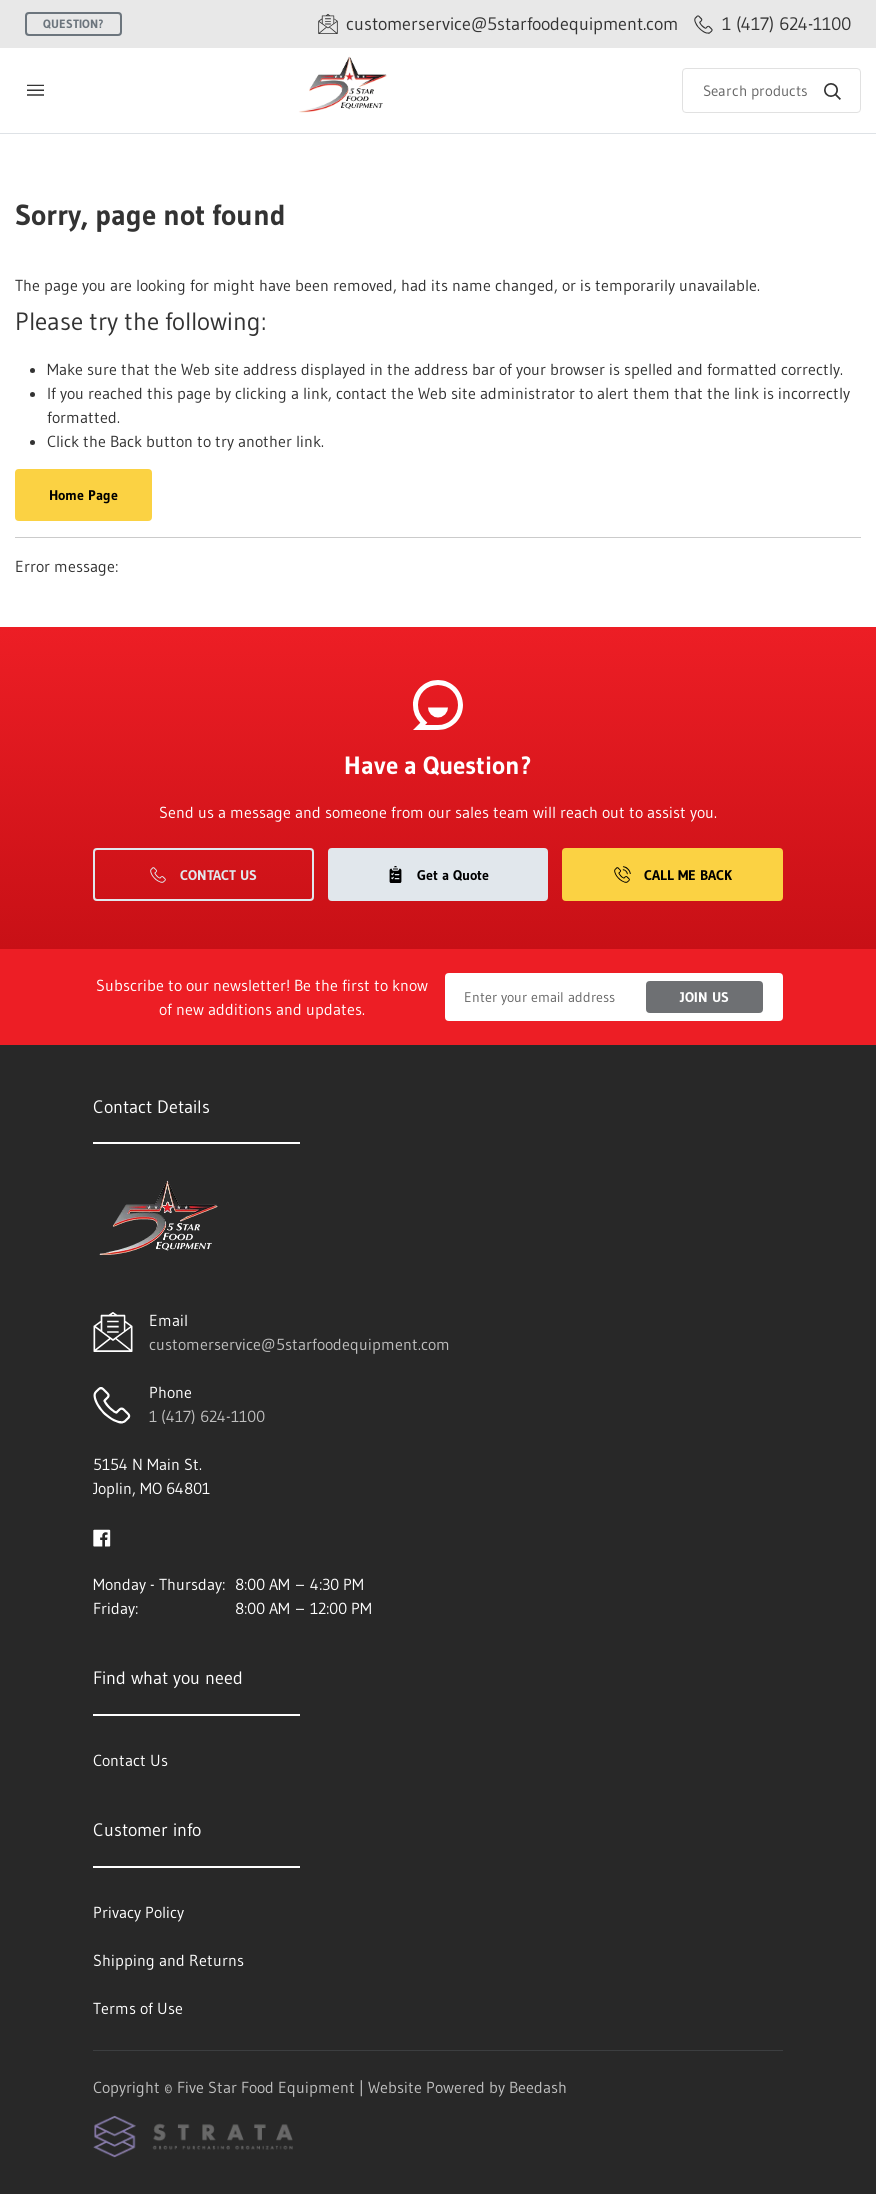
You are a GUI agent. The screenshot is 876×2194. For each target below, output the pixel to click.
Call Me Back (673, 875)
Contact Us (203, 875)
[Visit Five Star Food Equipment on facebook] (102, 1536)
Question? (73, 23)
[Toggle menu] (35, 90)
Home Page (83, 495)
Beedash (538, 2087)
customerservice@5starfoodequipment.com (299, 1344)
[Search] (771, 90)
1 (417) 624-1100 (207, 1416)
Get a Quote (438, 875)
